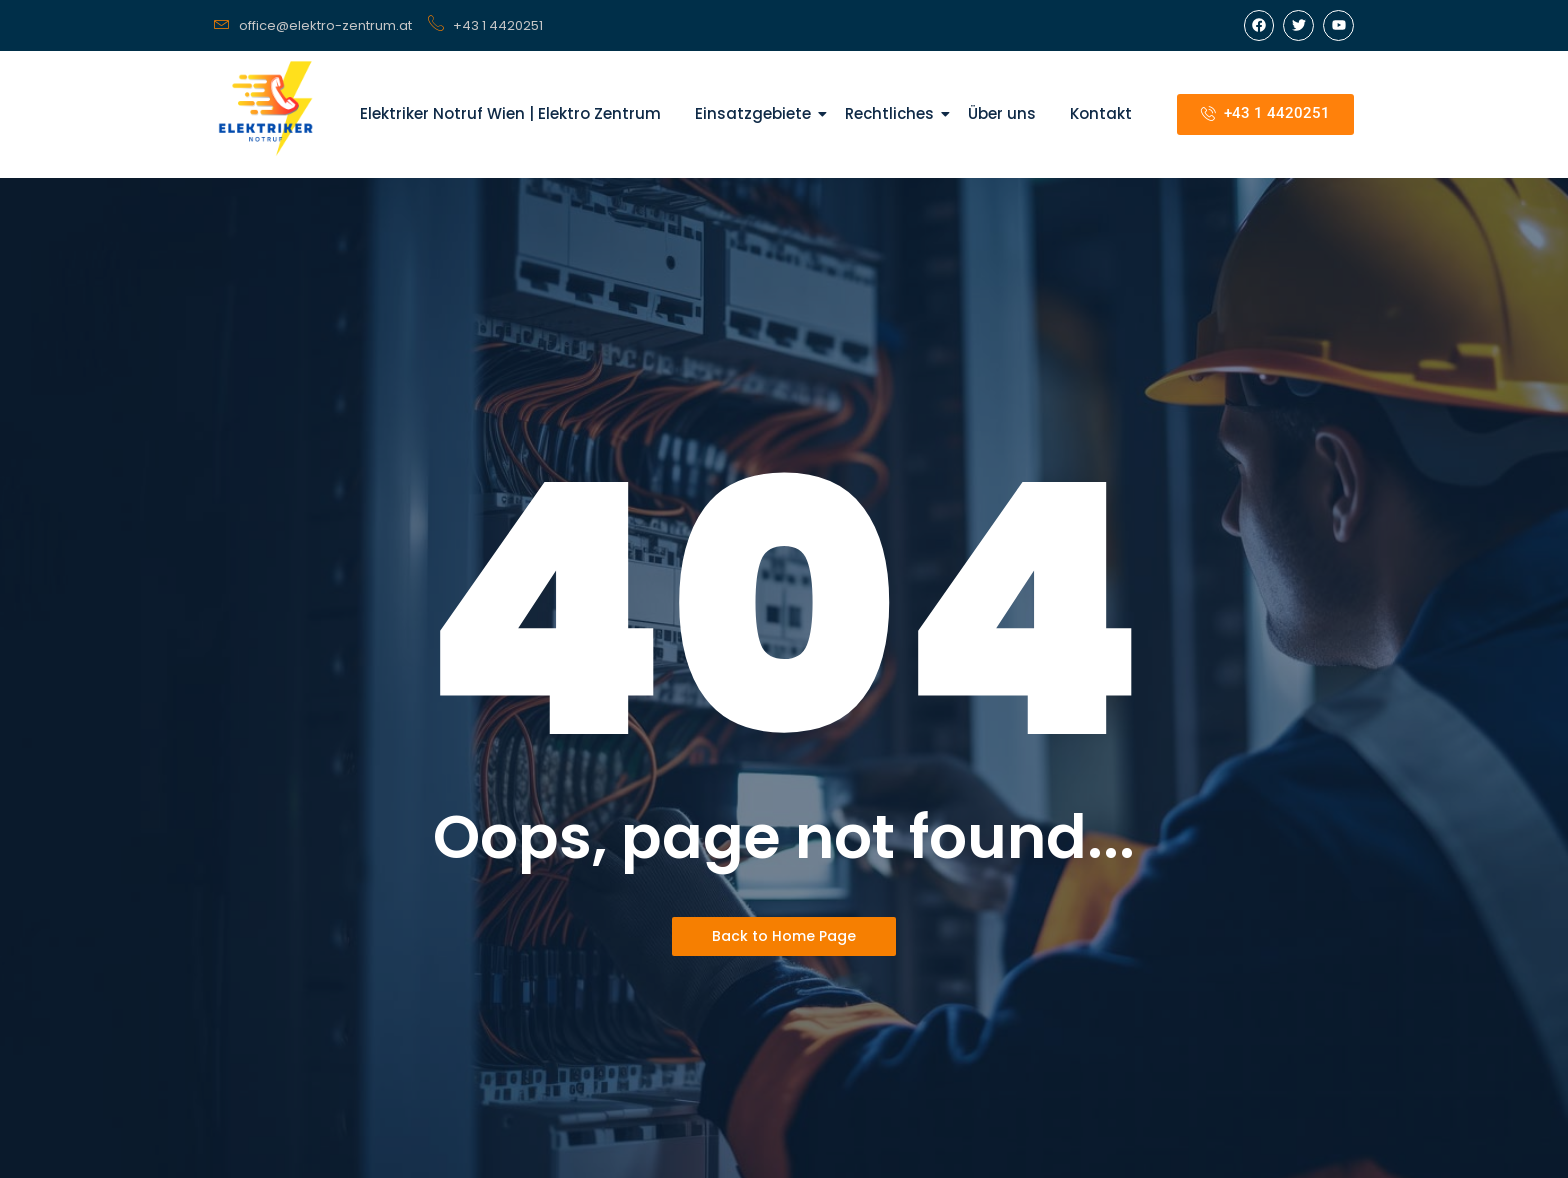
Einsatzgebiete (756, 113)
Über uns (1002, 113)
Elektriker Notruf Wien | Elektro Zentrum (510, 113)
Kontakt (1101, 113)
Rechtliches (893, 113)
